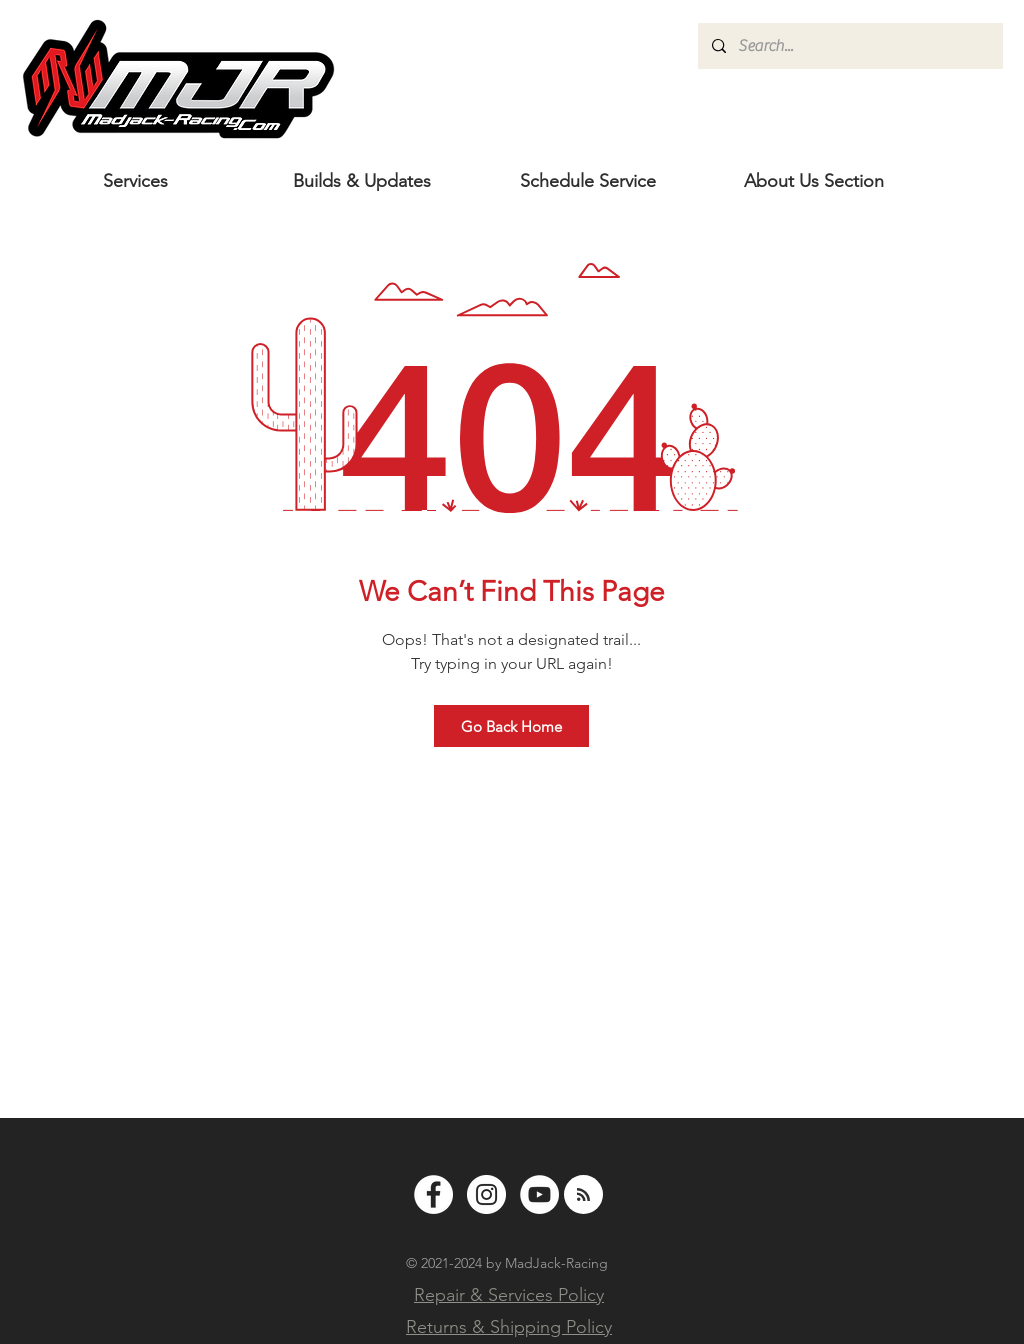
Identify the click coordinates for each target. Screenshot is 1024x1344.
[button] (814, 181)
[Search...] (849, 46)
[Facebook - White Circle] (433, 1194)
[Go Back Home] (511, 726)
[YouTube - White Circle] (539, 1194)
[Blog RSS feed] (583, 1195)
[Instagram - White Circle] (486, 1194)
